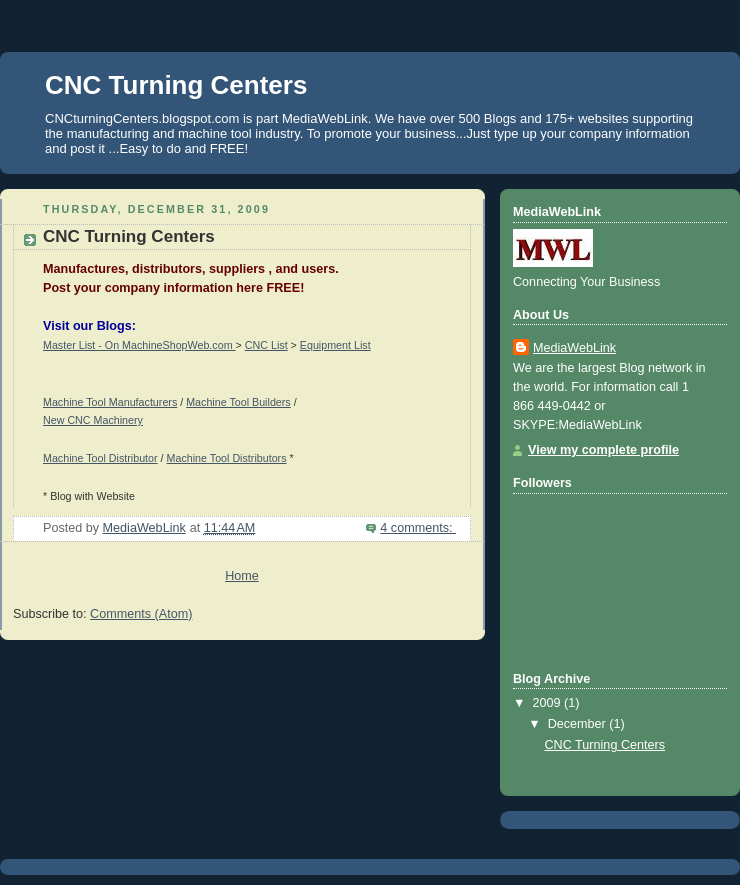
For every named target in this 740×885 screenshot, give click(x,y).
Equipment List (335, 345)
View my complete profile (603, 450)
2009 (549, 703)
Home (242, 576)
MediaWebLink (574, 348)
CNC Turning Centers (129, 236)
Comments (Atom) (141, 614)
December (579, 724)
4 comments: (418, 528)
